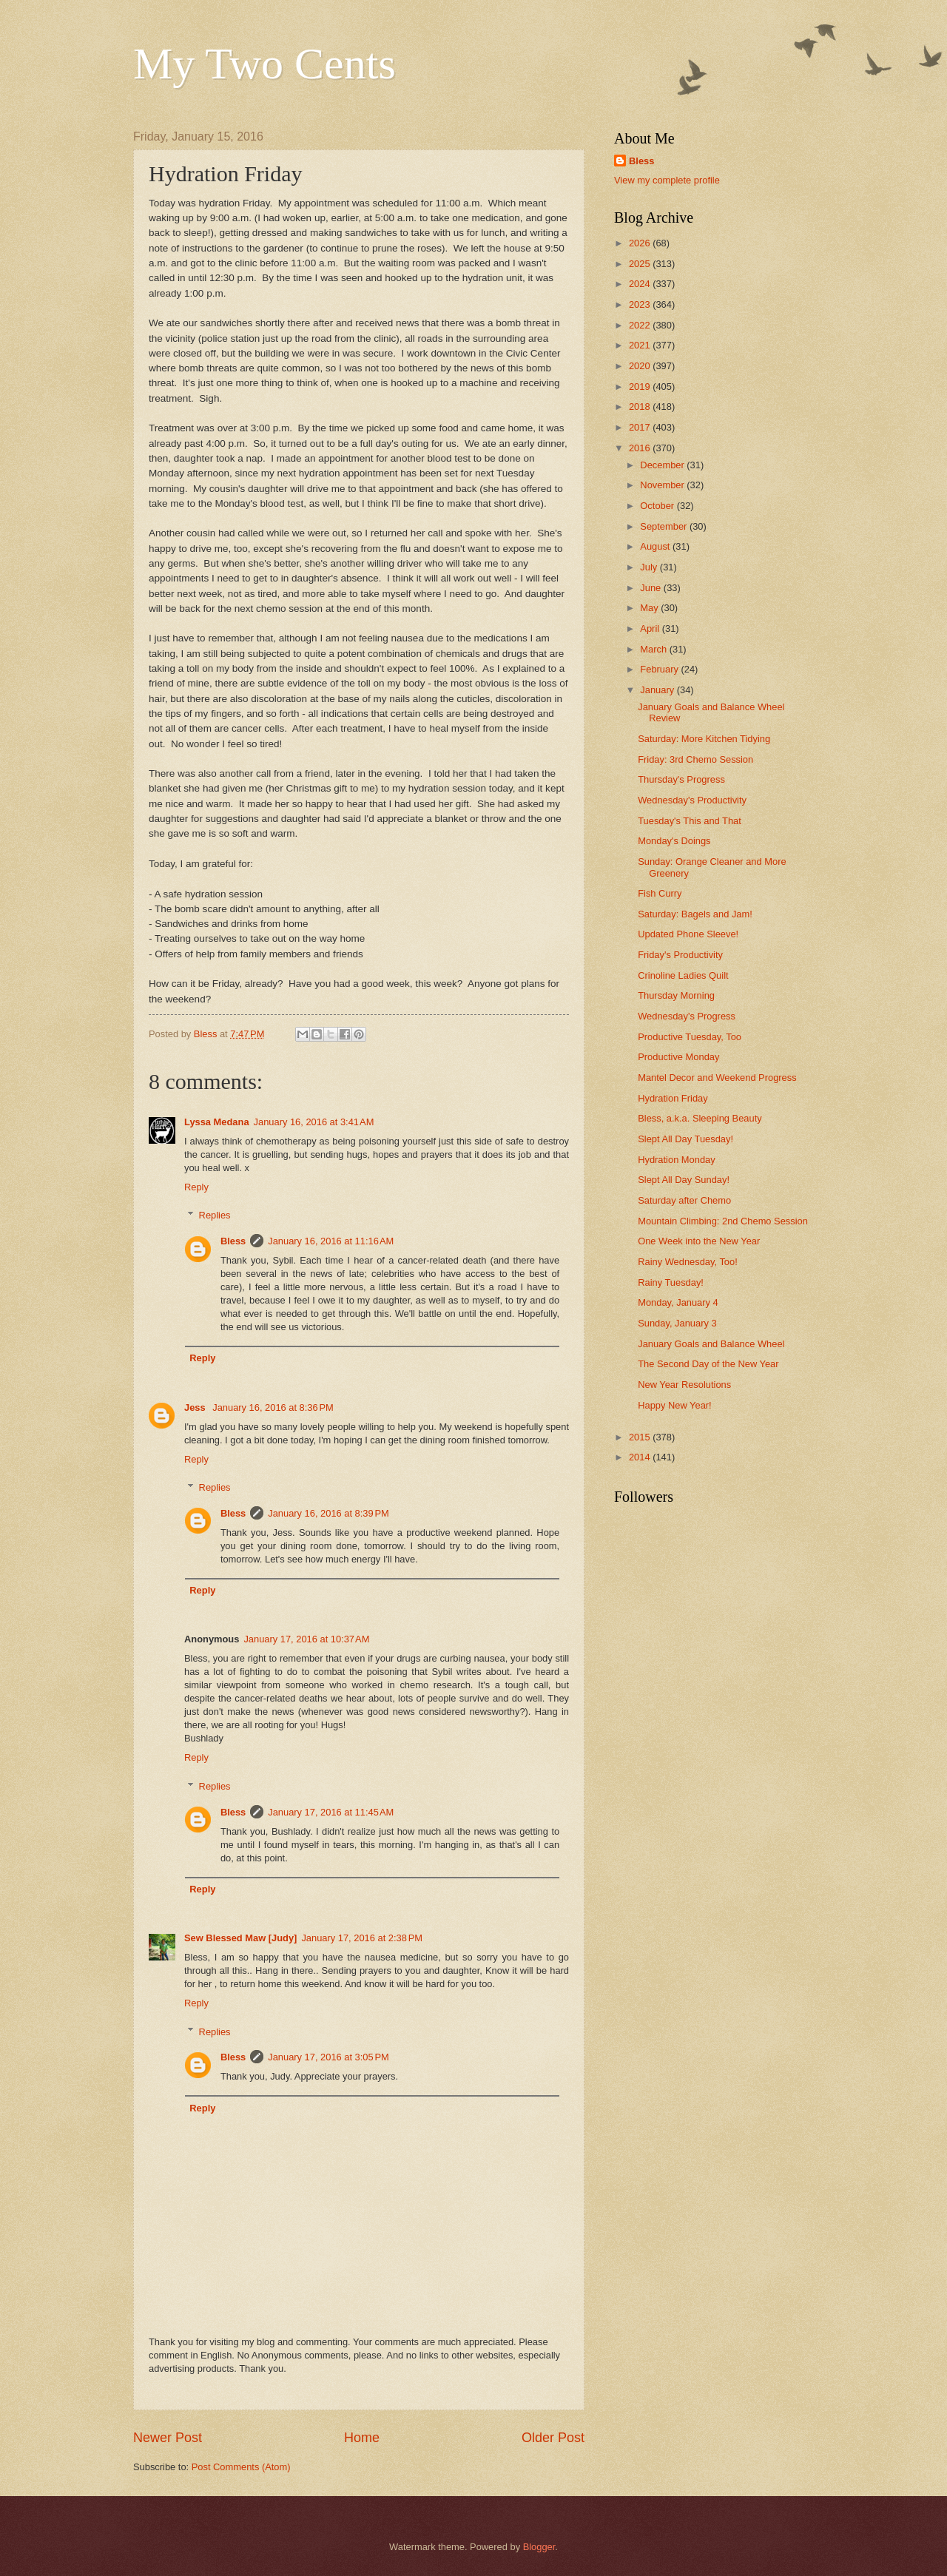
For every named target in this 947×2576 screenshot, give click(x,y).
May (650, 607)
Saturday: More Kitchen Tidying (704, 738)
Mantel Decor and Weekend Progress (717, 1077)
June (652, 587)
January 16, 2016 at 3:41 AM (314, 1121)
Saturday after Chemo (684, 1200)
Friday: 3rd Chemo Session (695, 759)
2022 (641, 325)
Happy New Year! (675, 1405)
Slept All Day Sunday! (683, 1179)
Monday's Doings (674, 840)
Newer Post (167, 2437)
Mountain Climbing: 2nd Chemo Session (723, 1221)
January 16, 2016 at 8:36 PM (273, 1407)
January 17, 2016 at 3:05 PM (328, 2057)
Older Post (553, 2437)
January (658, 689)
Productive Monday (678, 1056)
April (650, 628)
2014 (641, 1457)
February (660, 669)
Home (362, 2437)
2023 (641, 304)
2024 (641, 283)
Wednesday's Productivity (692, 800)
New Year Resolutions (684, 1384)
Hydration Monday (676, 1159)
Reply (196, 1187)
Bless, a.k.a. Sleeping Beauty (699, 1118)
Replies (215, 1215)
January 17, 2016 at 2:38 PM (361, 1937)
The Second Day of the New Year (708, 1363)
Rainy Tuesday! (671, 1282)
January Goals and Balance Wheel (711, 1343)
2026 (641, 243)
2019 (641, 386)
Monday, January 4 (678, 1302)
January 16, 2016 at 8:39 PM (328, 1513)
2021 (641, 345)
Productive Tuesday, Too (689, 1036)
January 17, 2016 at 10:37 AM (306, 1639)
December (663, 465)
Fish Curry (659, 893)
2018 (641, 406)
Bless (233, 1241)
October (658, 505)
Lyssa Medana (216, 1121)
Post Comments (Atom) (241, 2466)
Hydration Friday (672, 1098)
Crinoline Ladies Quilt (683, 975)
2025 (641, 263)
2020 (641, 365)
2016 (641, 448)
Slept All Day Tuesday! (685, 1138)
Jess (196, 1407)
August (656, 546)
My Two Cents (264, 63)
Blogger (539, 2546)
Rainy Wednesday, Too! (688, 1261)
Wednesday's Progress (686, 1016)
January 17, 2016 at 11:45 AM (331, 1812)
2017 (641, 427)
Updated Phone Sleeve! (688, 934)
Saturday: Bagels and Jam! (695, 914)
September (665, 526)
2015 (641, 1437)
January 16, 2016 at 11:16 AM (331, 1241)
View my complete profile (667, 180)
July (649, 567)
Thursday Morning (676, 995)
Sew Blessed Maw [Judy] (240, 1937)
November (663, 484)
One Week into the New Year (699, 1241)
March (654, 649)
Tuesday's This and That (689, 820)
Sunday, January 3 (677, 1323)
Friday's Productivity (680, 954)
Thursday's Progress (681, 779)
